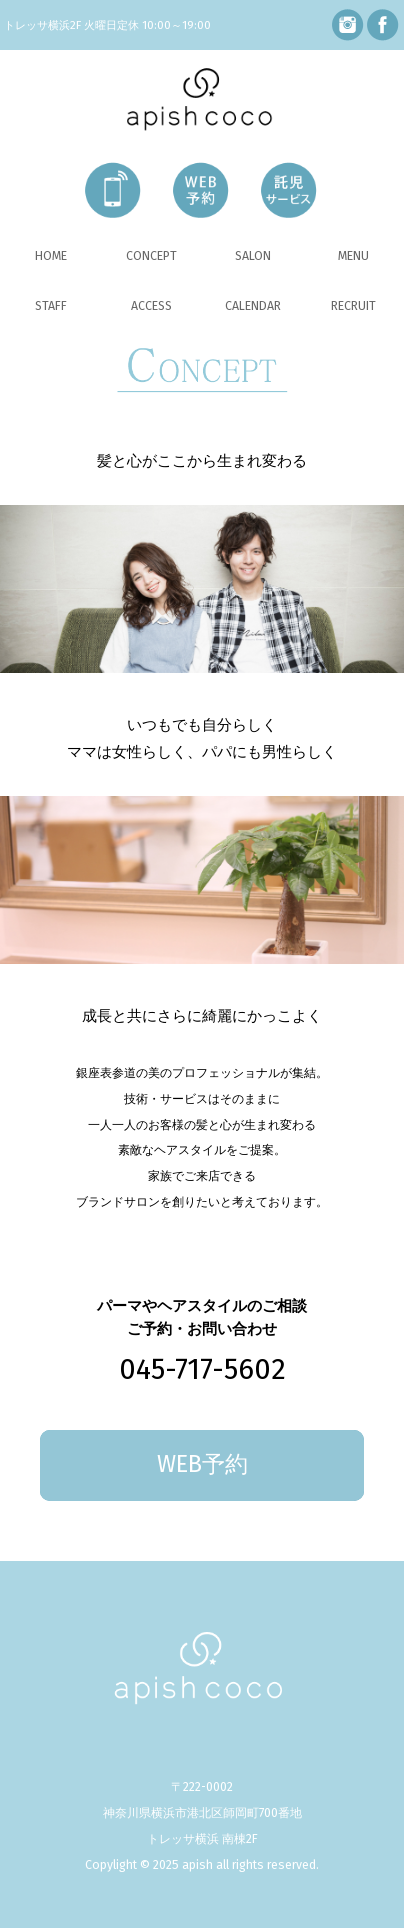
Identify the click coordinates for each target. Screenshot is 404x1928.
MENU (353, 255)
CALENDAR (253, 305)
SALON (253, 255)
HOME (51, 255)
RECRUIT (353, 305)
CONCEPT (151, 255)
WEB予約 (202, 1464)
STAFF (51, 305)
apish (197, 1864)
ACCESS (151, 305)
